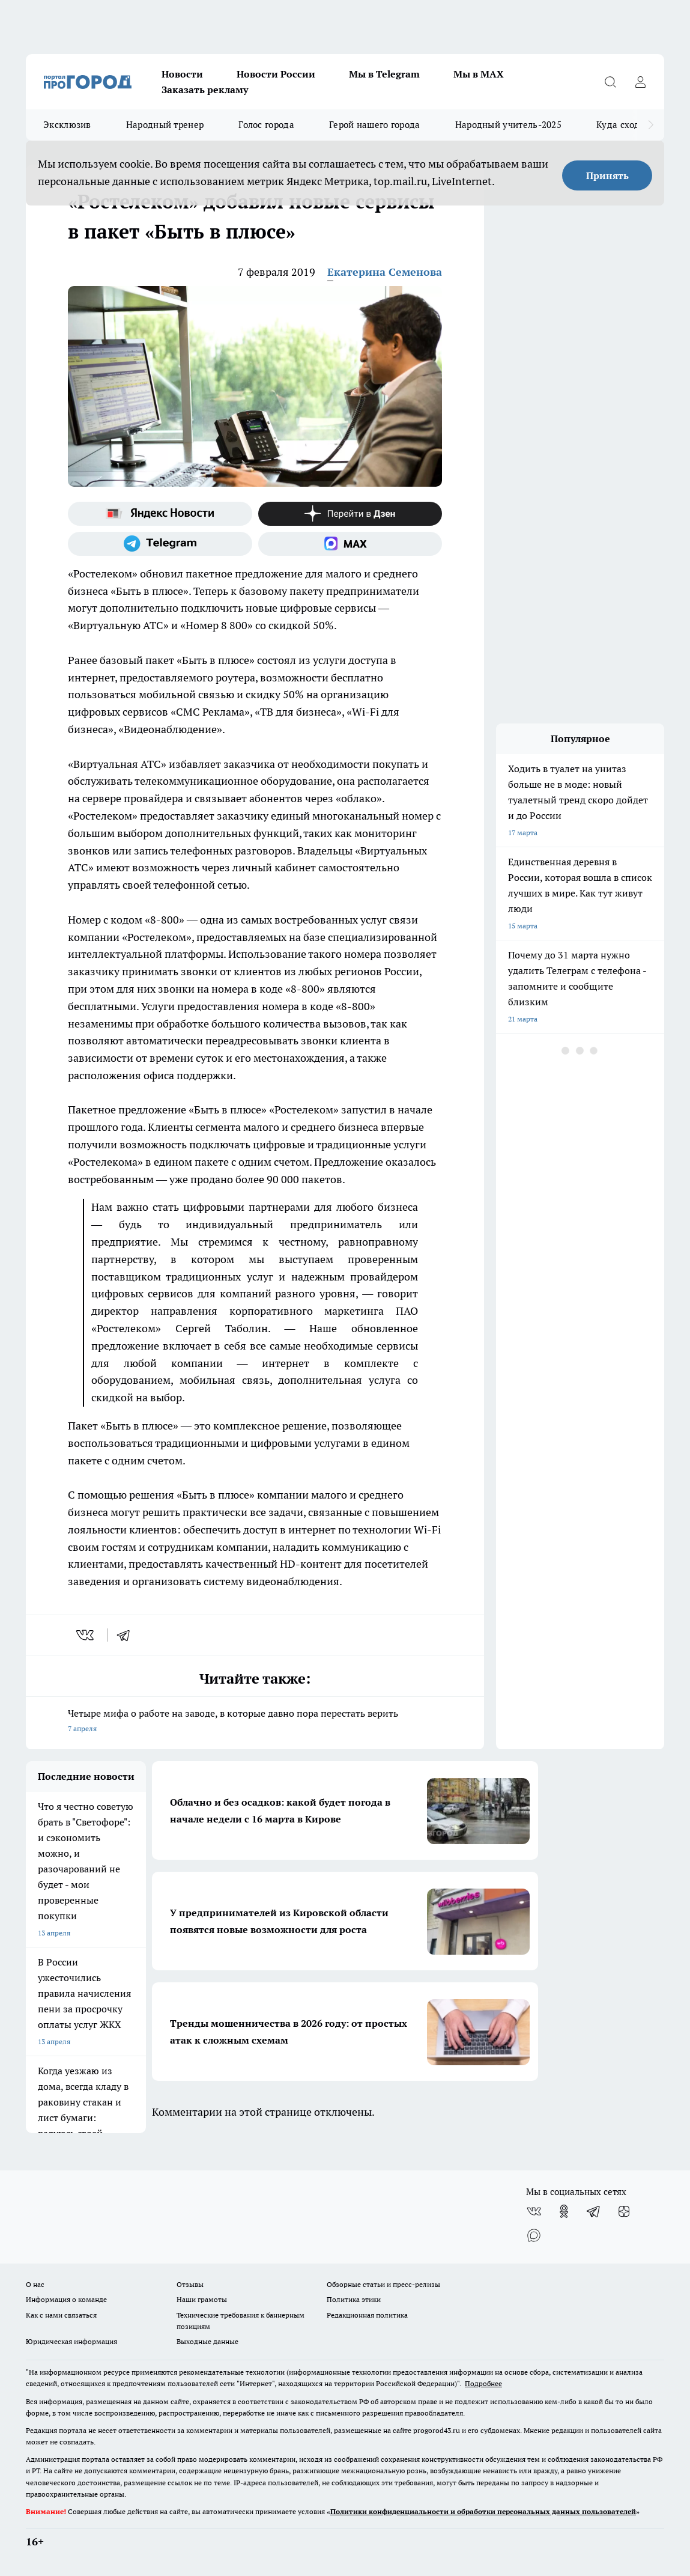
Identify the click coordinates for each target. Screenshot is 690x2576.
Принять (607, 175)
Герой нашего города (374, 124)
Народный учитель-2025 (508, 124)
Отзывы (190, 2284)
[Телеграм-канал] (160, 544)
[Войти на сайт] (640, 82)
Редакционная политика (367, 2314)
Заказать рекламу (205, 90)
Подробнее (483, 2383)
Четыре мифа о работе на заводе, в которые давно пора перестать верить (255, 1722)
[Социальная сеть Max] (350, 544)
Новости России (276, 74)
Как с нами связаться (61, 2314)
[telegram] (127, 1635)
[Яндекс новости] (160, 514)
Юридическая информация (71, 2341)
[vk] (86, 1635)
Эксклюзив (67, 124)
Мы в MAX (478, 74)
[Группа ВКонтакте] (534, 2211)
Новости (182, 74)
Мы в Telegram (384, 74)
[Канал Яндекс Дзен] (350, 514)
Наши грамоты (202, 2299)
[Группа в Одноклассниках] (564, 2211)
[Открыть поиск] (610, 82)
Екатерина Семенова (384, 272)
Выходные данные (207, 2341)
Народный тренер (165, 124)
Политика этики (354, 2299)
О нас (35, 2284)
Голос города (266, 124)
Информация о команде (66, 2299)
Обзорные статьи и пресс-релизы (383, 2284)
